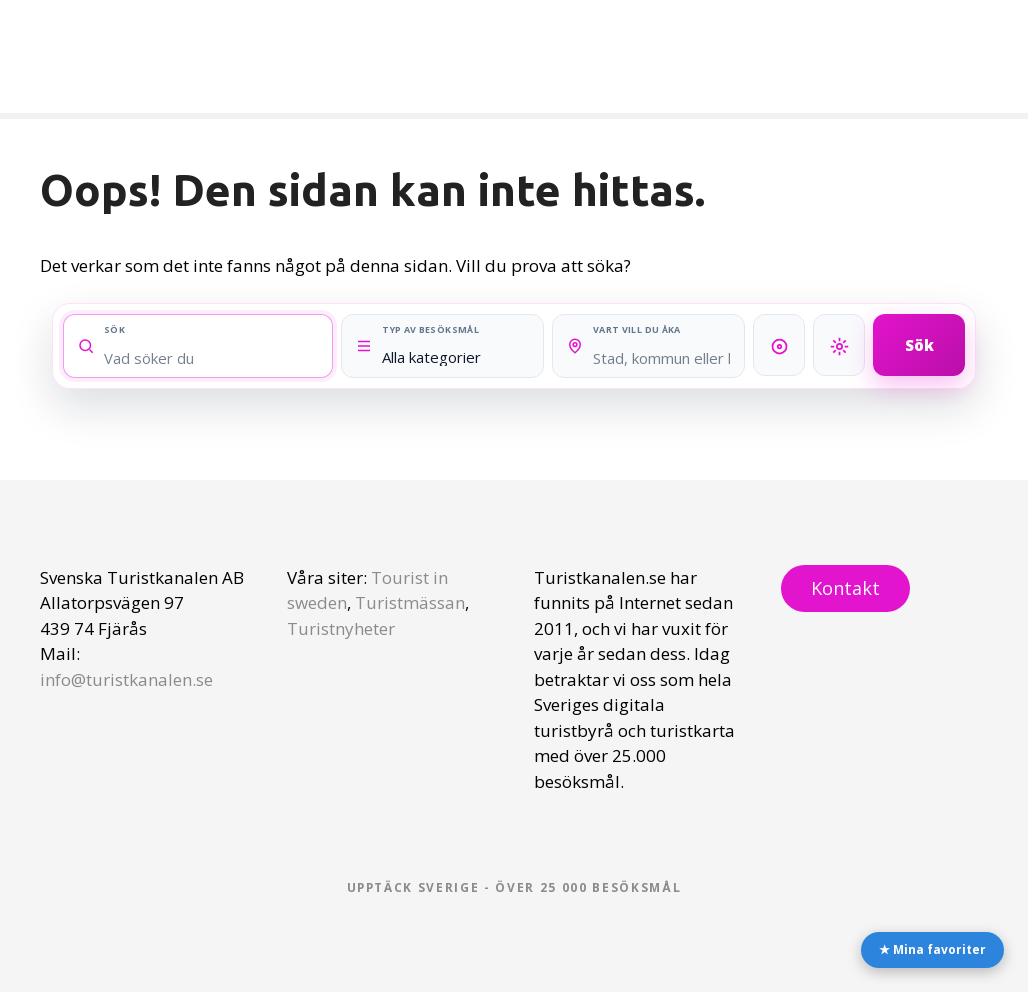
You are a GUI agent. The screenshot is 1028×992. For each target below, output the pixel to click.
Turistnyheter (341, 628)
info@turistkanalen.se (126, 679)
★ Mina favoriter (932, 949)
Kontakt (845, 588)
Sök (919, 344)
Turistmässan (410, 602)
